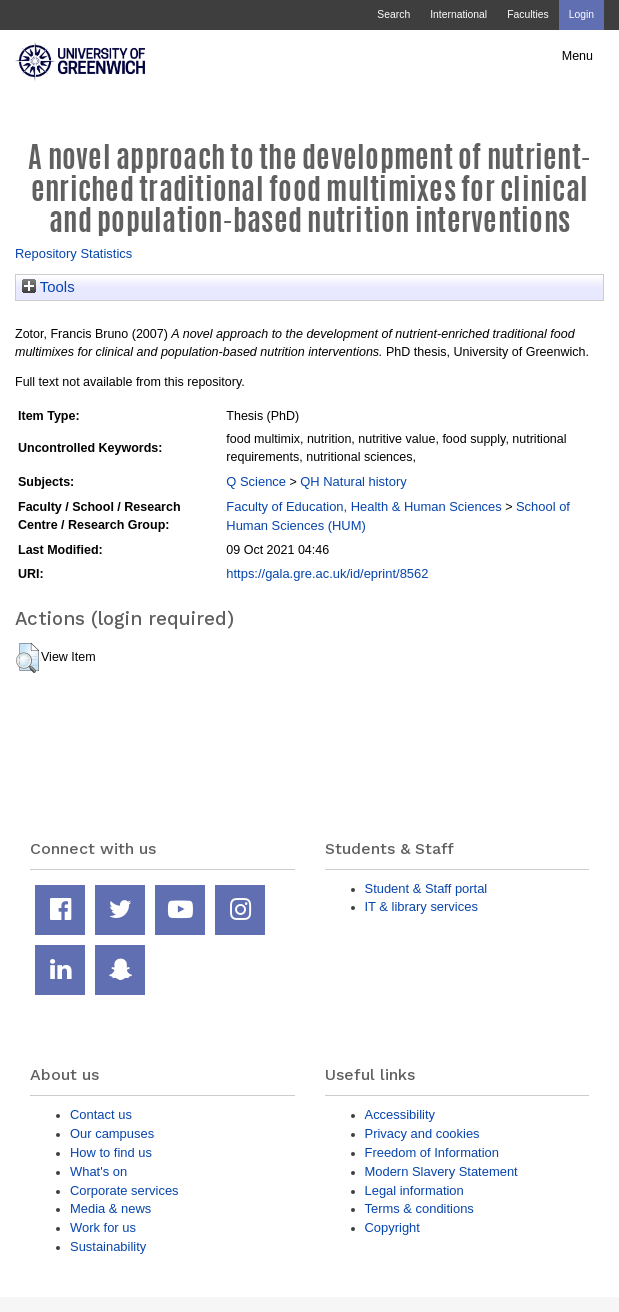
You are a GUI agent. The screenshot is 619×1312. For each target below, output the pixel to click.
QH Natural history (353, 481)
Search (393, 14)
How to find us (111, 1152)
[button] (27, 658)
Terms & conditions (419, 1208)
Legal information (414, 1190)
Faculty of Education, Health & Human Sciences (363, 506)
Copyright (392, 1227)
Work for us (103, 1227)
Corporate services (124, 1190)
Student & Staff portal (426, 888)
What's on (98, 1171)
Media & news (110, 1208)
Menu (577, 56)
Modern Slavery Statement (441, 1171)
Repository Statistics (73, 253)
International (458, 14)
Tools (48, 287)
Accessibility (400, 1114)
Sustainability (108, 1246)
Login (581, 14)
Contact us (101, 1114)
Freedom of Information (432, 1152)
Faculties (527, 14)
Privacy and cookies (422, 1133)
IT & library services (421, 906)
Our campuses (112, 1133)
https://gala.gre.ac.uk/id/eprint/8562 (327, 573)
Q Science (256, 481)
